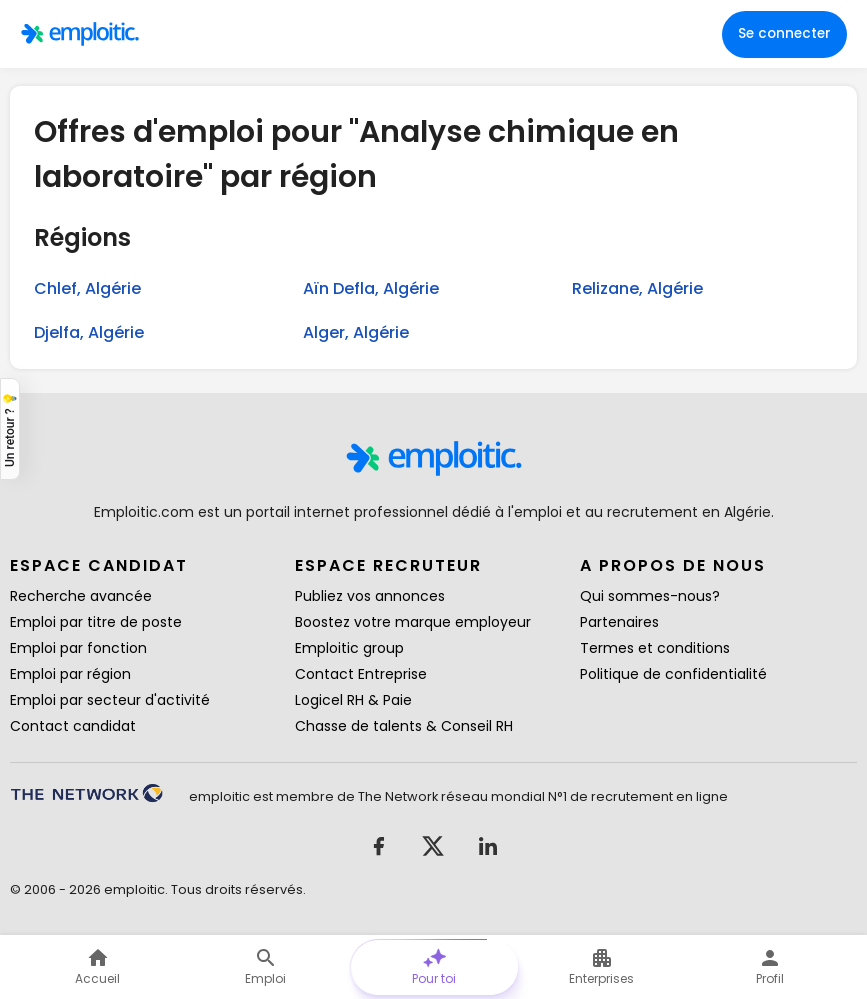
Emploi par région (70, 674)
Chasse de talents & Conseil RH (404, 726)
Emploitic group (349, 648)
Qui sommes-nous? (650, 596)
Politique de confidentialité (673, 674)
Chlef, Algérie (87, 288)
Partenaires (619, 622)
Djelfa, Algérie (89, 332)
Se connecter (784, 33)
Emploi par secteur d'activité (110, 700)
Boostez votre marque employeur (413, 622)
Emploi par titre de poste (96, 622)
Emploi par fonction (78, 648)
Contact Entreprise (361, 674)
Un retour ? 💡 (10, 428)
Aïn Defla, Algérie (371, 288)
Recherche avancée (81, 596)
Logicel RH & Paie (353, 700)
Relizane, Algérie (637, 288)
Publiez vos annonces (370, 596)
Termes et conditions (655, 648)
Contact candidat (73, 726)
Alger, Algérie (356, 332)
